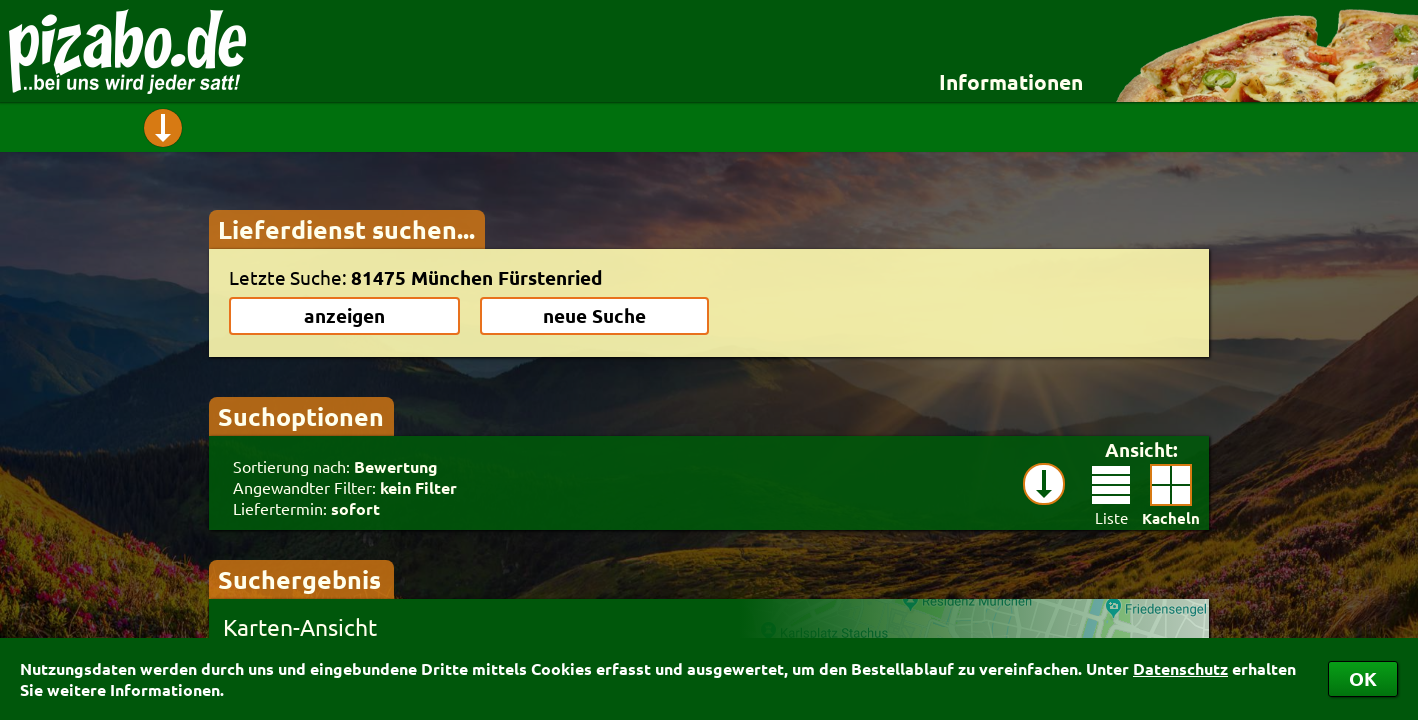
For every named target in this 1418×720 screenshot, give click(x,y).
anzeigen (344, 315)
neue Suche (594, 315)
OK (1363, 678)
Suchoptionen (301, 416)
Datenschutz (1180, 668)
